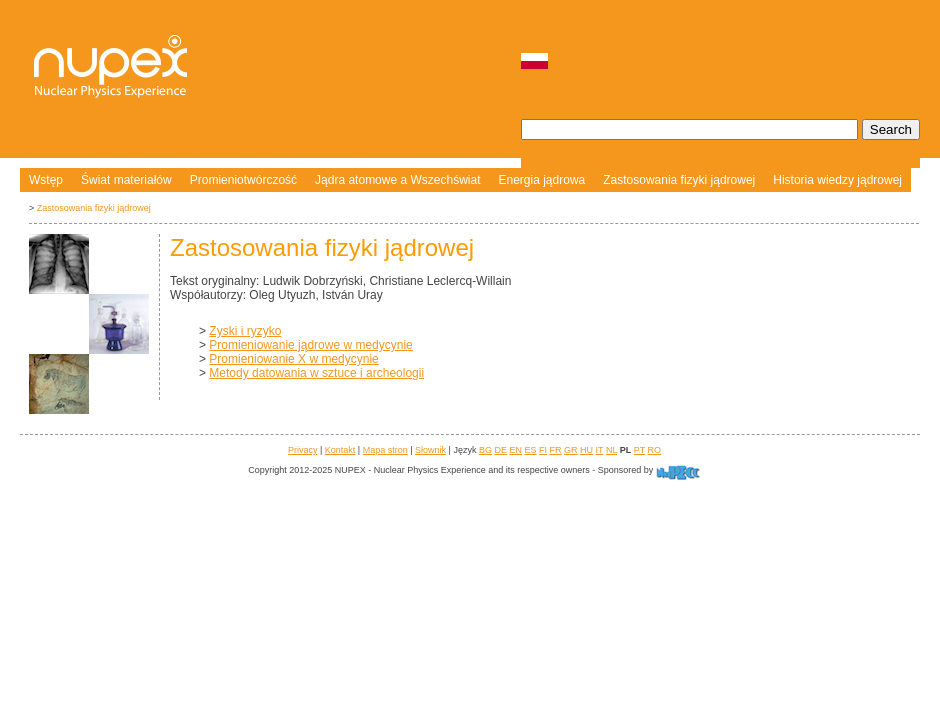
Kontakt (340, 450)
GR (571, 450)
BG (485, 450)
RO (655, 450)
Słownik (430, 450)
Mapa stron (385, 450)
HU (586, 450)
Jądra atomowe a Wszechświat (397, 180)
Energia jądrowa (542, 180)
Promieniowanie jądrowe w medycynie (310, 345)
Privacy (303, 450)
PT (639, 450)
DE (500, 450)
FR (556, 450)
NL (611, 450)
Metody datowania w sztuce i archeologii (316, 373)
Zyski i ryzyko (245, 331)
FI (543, 450)
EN (515, 450)
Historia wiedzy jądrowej (837, 180)
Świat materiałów (126, 180)
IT (600, 450)
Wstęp (46, 180)
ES (531, 450)
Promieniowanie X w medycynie (293, 359)
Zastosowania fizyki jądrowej (679, 180)
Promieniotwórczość (243, 180)
